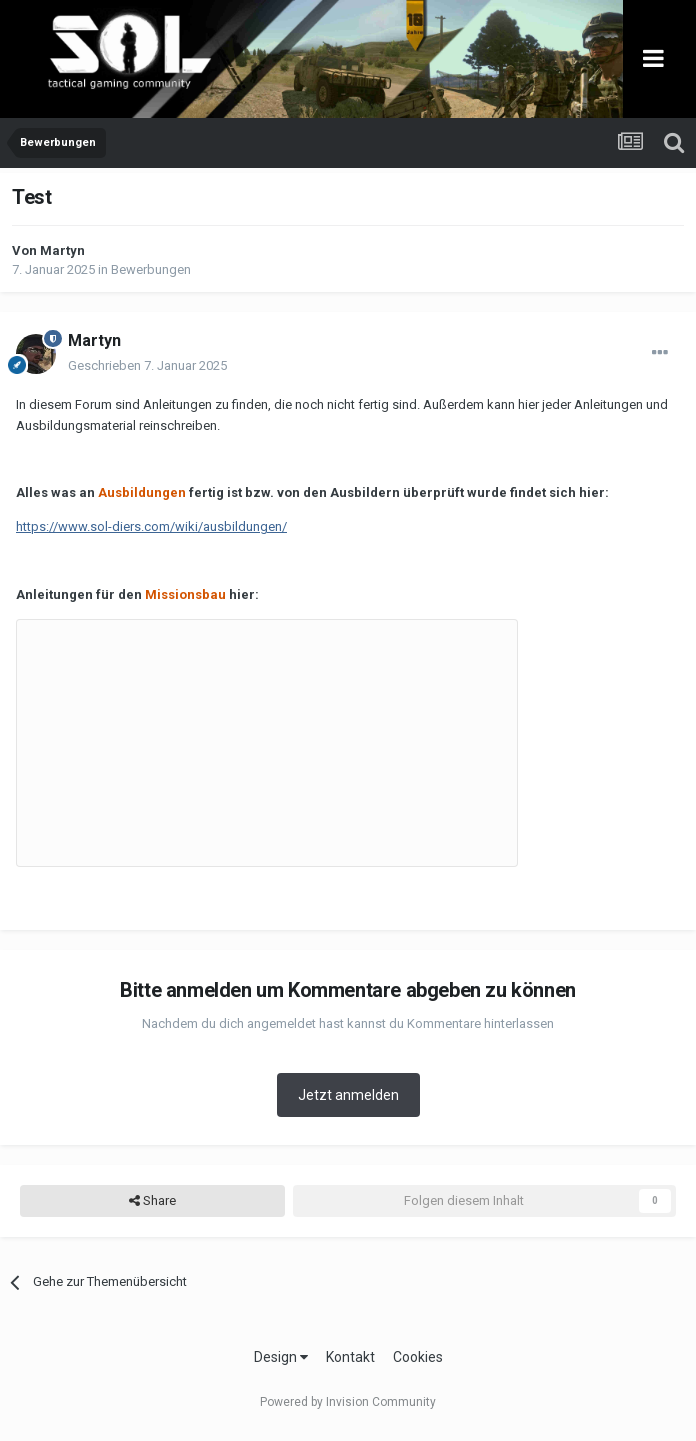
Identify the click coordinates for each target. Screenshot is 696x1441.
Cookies (418, 1357)
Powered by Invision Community (348, 1402)
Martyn (62, 250)
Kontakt (350, 1357)
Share (152, 1201)
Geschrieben (147, 365)
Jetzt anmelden (348, 1095)
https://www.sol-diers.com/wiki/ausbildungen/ (151, 526)
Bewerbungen (151, 269)
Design (281, 1357)
